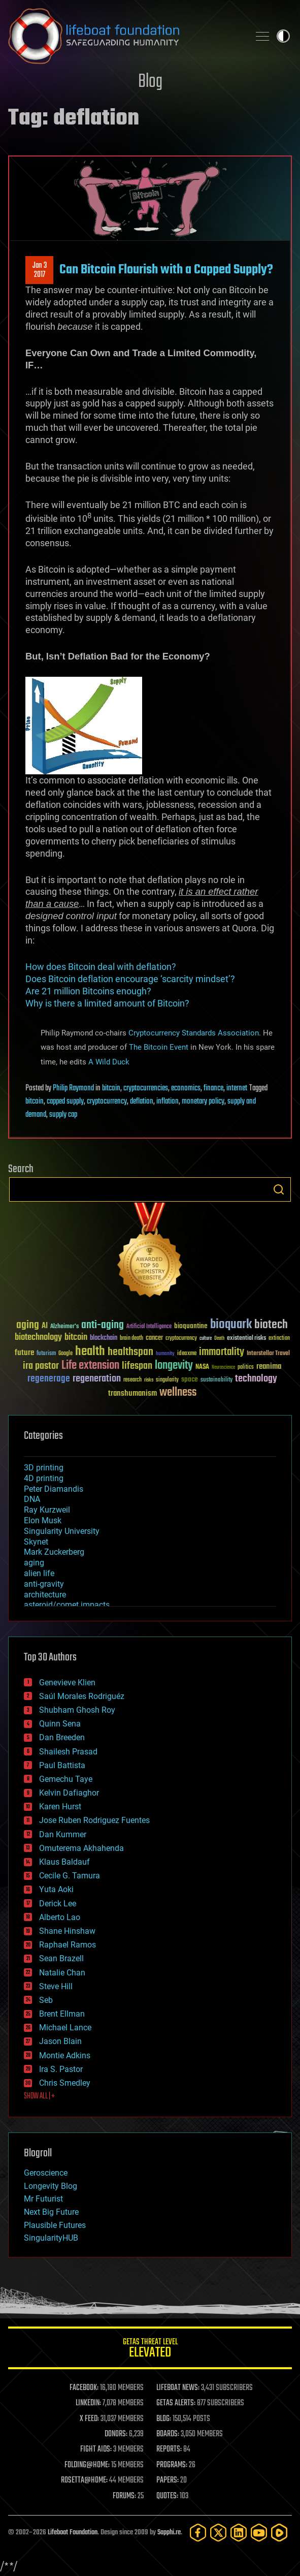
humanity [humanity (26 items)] (165, 1354)
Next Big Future (51, 2212)
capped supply (65, 1101)
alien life (39, 1573)
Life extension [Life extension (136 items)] (90, 1365)
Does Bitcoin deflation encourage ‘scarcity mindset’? (130, 978)
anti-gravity (44, 1584)
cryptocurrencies (145, 1088)
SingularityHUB (51, 2238)
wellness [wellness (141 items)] (177, 1392)
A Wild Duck (108, 1061)
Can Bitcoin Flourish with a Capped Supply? (166, 270)
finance (213, 1088)
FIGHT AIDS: (96, 2449)
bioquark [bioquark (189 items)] (231, 1324)
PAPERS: (167, 2480)
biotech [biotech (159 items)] (271, 1325)
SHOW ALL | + (39, 2096)
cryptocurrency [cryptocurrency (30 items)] (181, 1338)
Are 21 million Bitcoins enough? (88, 991)
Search (278, 1189)
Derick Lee (57, 1903)
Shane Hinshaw (67, 1931)
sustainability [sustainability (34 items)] (216, 1380)
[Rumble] (279, 2532)
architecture (45, 1594)
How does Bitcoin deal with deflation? (100, 966)
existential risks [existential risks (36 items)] (246, 1338)
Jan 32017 (39, 270)
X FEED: (89, 2419)
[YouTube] (259, 2532)
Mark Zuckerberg (54, 1552)
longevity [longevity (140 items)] (174, 1365)
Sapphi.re (169, 2532)
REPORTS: (169, 2449)
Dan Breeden (62, 1737)
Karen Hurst (60, 1806)
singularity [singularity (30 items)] (167, 1380)
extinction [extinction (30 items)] (279, 1338)
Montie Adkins (64, 2055)
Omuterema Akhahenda (81, 1848)
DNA (32, 1499)
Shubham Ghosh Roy (77, 1710)
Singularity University (61, 1531)
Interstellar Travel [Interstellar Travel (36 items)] (268, 1354)
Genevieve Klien (67, 1682)
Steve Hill (56, 1986)
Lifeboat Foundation (72, 2532)
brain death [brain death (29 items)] (131, 1338)
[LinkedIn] (238, 2532)
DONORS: (116, 2434)
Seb (46, 2000)
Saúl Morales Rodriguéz (81, 1696)
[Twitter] (218, 2532)
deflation (141, 1101)
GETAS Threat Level (150, 2350)
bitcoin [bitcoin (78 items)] (75, 1337)
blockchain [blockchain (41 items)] (103, 1338)
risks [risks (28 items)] (148, 1380)
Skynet (36, 1542)
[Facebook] (198, 2532)
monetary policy (203, 1101)
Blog (150, 82)
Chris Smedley (64, 2083)
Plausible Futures (55, 2225)
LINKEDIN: (88, 2403)
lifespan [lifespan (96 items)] (137, 1366)
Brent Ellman (62, 2014)
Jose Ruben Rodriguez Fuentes (94, 1820)
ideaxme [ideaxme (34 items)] (186, 1354)
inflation (167, 1101)
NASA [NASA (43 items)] (202, 1367)
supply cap (63, 1114)
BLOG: (163, 2419)
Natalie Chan (62, 1972)
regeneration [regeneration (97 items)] (97, 1379)
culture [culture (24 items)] (205, 1338)
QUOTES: (167, 2496)
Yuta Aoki (56, 1889)
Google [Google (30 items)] (65, 1353)
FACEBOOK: (84, 2388)
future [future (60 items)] (24, 1353)
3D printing (43, 1467)
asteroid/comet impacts (67, 1605)
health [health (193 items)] (90, 1351)
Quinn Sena (60, 1724)
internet (236, 1088)
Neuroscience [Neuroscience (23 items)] (223, 1368)
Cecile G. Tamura (69, 1875)
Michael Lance (65, 2027)
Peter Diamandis (53, 1489)
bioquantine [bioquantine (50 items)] (191, 1326)
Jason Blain (60, 2041)
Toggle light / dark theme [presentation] (283, 36)
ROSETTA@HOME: (84, 2480)
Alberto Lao (59, 1917)
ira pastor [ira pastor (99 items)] (41, 1366)
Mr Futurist (43, 2199)
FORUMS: (124, 2496)
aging (34, 1562)
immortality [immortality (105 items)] (221, 1352)
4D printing (43, 1478)
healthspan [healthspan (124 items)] (130, 1352)
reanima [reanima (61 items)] (268, 1366)
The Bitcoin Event (158, 1047)
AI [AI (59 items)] (45, 1326)
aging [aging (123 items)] (27, 1325)
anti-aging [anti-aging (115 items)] (102, 1325)
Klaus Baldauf (64, 1862)
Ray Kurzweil (47, 1510)
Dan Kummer (62, 1834)
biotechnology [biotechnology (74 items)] (38, 1337)
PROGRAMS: (171, 2465)
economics (186, 1088)
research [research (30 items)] (132, 1380)
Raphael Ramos (67, 1945)
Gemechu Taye (65, 1779)
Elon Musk (42, 1520)
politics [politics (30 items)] (246, 1367)
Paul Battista (62, 1765)
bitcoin (111, 1088)
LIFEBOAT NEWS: (177, 2388)
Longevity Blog (50, 2186)
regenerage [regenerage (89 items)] (48, 1379)
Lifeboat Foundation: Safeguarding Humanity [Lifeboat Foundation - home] (124, 36)
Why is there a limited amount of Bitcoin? (107, 1003)
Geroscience (46, 2173)
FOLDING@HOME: (87, 2465)
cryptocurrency (107, 1101)
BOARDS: (167, 2434)
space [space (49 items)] (189, 1379)
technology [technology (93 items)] (256, 1379)
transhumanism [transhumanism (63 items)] (132, 1393)
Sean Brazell (61, 1958)
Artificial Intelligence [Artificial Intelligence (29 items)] (149, 1327)
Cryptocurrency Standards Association (193, 1032)
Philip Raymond (73, 1088)
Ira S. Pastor (61, 2069)
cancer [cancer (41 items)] (154, 1338)
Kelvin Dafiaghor (69, 1793)
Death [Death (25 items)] (219, 1338)
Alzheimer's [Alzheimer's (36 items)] (64, 1327)
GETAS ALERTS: (175, 2403)
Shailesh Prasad (68, 1751)
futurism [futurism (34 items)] (46, 1354)
